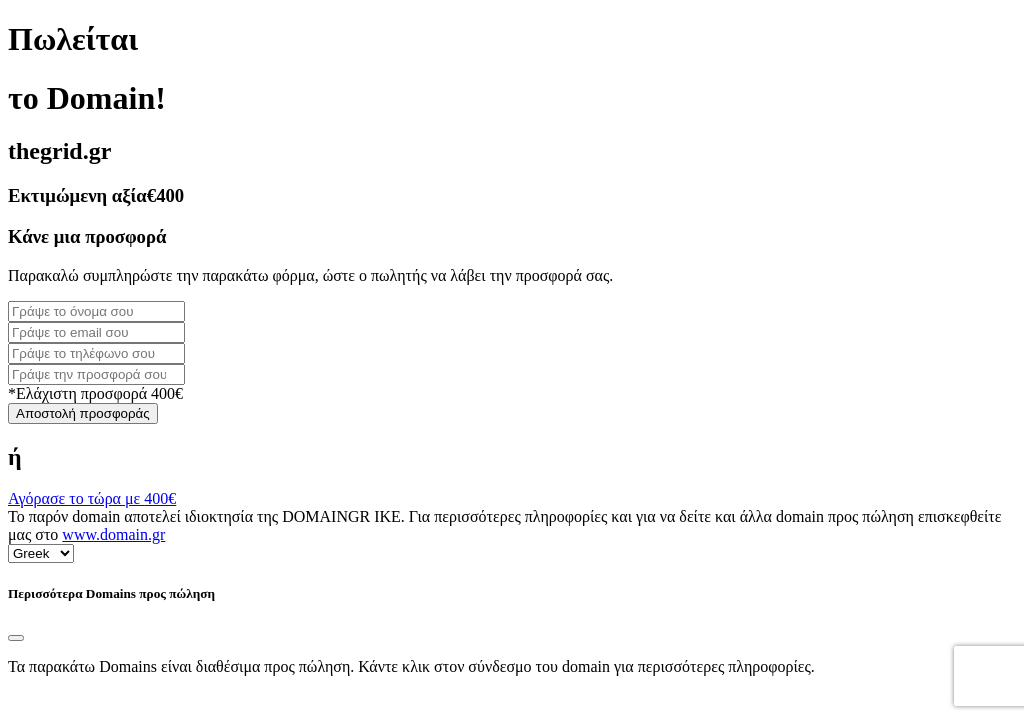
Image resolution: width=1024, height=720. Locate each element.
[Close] (16, 638)
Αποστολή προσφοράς (83, 413)
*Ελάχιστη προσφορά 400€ (95, 393)
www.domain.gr (113, 534)
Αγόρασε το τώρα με (92, 498)
